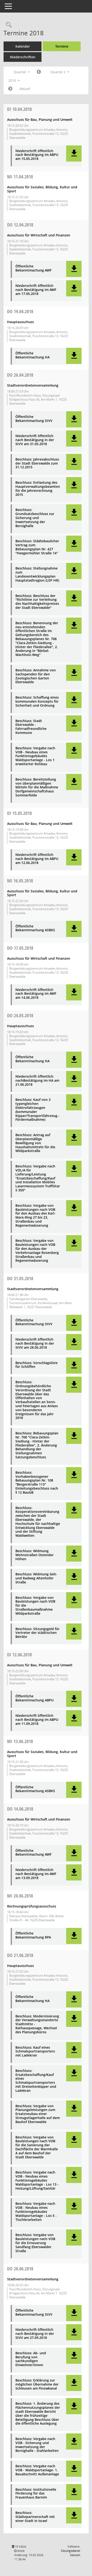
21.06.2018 (20, 1955)
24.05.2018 (20, 1015)
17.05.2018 (20, 948)
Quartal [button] (22, 72)
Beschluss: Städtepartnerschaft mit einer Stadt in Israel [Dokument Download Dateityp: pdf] (35, 2517)
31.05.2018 (20, 1278)
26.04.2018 (20, 375)
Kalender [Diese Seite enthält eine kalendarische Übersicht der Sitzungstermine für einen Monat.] (22, 46)
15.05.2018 (19, 813)
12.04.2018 (20, 224)
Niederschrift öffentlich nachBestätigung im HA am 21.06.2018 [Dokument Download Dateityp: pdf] (37, 1080)
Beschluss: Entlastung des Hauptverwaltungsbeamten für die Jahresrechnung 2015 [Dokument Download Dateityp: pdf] (37, 489)
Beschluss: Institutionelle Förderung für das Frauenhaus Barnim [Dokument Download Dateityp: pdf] (35, 2493)
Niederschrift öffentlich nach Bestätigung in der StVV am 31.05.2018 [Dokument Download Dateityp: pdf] (34, 440)
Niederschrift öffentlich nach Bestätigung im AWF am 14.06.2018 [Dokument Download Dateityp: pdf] (35, 994)
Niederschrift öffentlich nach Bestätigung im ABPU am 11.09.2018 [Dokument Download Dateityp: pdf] (36, 1720)
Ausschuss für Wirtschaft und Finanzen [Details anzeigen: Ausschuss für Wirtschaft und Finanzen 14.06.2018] (38, 1819)
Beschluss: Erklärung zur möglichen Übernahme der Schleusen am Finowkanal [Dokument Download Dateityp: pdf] (37, 2384)
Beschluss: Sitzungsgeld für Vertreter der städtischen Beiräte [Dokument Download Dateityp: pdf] (37, 1633)
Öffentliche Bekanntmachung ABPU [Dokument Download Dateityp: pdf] (34, 1698)
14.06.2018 (20, 1809)
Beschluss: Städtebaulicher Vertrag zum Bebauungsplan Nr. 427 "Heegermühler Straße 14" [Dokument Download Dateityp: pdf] (37, 547)
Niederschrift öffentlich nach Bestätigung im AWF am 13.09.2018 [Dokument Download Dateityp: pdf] (35, 1874)
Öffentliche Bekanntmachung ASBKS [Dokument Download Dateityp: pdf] (35, 928)
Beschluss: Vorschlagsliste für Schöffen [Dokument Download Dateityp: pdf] (36, 1365)
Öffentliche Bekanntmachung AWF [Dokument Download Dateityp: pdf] (33, 268)
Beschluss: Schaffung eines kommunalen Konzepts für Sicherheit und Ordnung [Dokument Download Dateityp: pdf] (37, 701)
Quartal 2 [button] (60, 72)
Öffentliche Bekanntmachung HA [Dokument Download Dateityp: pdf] (32, 355)
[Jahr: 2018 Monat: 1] (38, 72)
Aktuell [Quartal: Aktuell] (24, 88)
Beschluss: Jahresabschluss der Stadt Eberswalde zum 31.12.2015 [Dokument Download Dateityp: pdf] (37, 463)
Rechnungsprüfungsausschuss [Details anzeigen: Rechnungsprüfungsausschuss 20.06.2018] (31, 1906)
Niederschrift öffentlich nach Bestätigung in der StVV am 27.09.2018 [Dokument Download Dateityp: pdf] (34, 2334)
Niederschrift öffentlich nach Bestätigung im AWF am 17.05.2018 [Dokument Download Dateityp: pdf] (35, 290)
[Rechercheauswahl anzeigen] (8, 25)
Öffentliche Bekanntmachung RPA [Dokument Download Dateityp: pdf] (33, 1935)
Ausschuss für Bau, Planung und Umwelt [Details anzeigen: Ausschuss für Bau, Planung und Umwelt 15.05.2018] (40, 823)
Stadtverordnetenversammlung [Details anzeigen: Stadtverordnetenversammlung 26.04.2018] (32, 385)
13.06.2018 (20, 1741)
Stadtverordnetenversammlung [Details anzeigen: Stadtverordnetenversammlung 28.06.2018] (32, 2279)
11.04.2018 (20, 176)
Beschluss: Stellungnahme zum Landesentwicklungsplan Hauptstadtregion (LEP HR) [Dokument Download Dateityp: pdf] (37, 574)
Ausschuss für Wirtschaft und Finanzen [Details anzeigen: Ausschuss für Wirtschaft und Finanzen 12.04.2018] (38, 235)
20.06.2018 (20, 1896)
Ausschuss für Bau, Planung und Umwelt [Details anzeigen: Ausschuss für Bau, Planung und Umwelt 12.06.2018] (40, 1665)
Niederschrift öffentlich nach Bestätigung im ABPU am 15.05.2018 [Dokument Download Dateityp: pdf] (36, 155)
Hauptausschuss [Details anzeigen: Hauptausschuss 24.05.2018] (20, 1026)
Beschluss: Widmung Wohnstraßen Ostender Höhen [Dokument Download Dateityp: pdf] (34, 1555)
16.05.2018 (20, 880)
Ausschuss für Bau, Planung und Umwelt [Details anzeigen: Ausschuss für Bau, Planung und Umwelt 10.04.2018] (40, 119)
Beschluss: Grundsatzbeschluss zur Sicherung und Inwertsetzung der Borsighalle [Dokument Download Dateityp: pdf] (34, 518)
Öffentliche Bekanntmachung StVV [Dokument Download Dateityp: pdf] (33, 419)
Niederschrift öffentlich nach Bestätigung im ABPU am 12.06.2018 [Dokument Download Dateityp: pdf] (36, 859)
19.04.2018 (20, 311)
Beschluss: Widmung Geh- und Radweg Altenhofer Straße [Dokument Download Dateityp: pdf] (36, 1578)
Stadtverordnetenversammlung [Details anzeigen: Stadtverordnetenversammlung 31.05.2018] (32, 1289)
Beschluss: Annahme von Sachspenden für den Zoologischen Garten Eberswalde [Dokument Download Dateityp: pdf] (35, 676)
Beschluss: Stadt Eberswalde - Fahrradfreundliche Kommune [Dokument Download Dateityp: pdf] (30, 727)
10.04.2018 (19, 109)
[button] (74, 153)
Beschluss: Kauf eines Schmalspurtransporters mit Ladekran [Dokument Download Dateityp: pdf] (35, 2051)
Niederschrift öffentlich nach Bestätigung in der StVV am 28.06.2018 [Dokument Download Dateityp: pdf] (34, 1343)
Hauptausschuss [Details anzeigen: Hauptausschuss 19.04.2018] (20, 322)
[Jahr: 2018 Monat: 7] (10, 89)
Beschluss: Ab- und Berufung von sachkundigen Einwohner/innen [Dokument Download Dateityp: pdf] (30, 2359)
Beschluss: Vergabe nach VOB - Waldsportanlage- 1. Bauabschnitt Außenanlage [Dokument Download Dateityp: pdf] (37, 2470)
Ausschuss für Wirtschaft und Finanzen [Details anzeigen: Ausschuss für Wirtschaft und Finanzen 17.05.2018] (38, 958)
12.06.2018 (19, 1654)
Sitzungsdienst (70, 2553)
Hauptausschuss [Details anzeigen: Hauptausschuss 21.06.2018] (20, 1965)
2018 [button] (14, 80)
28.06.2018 (20, 2268)
